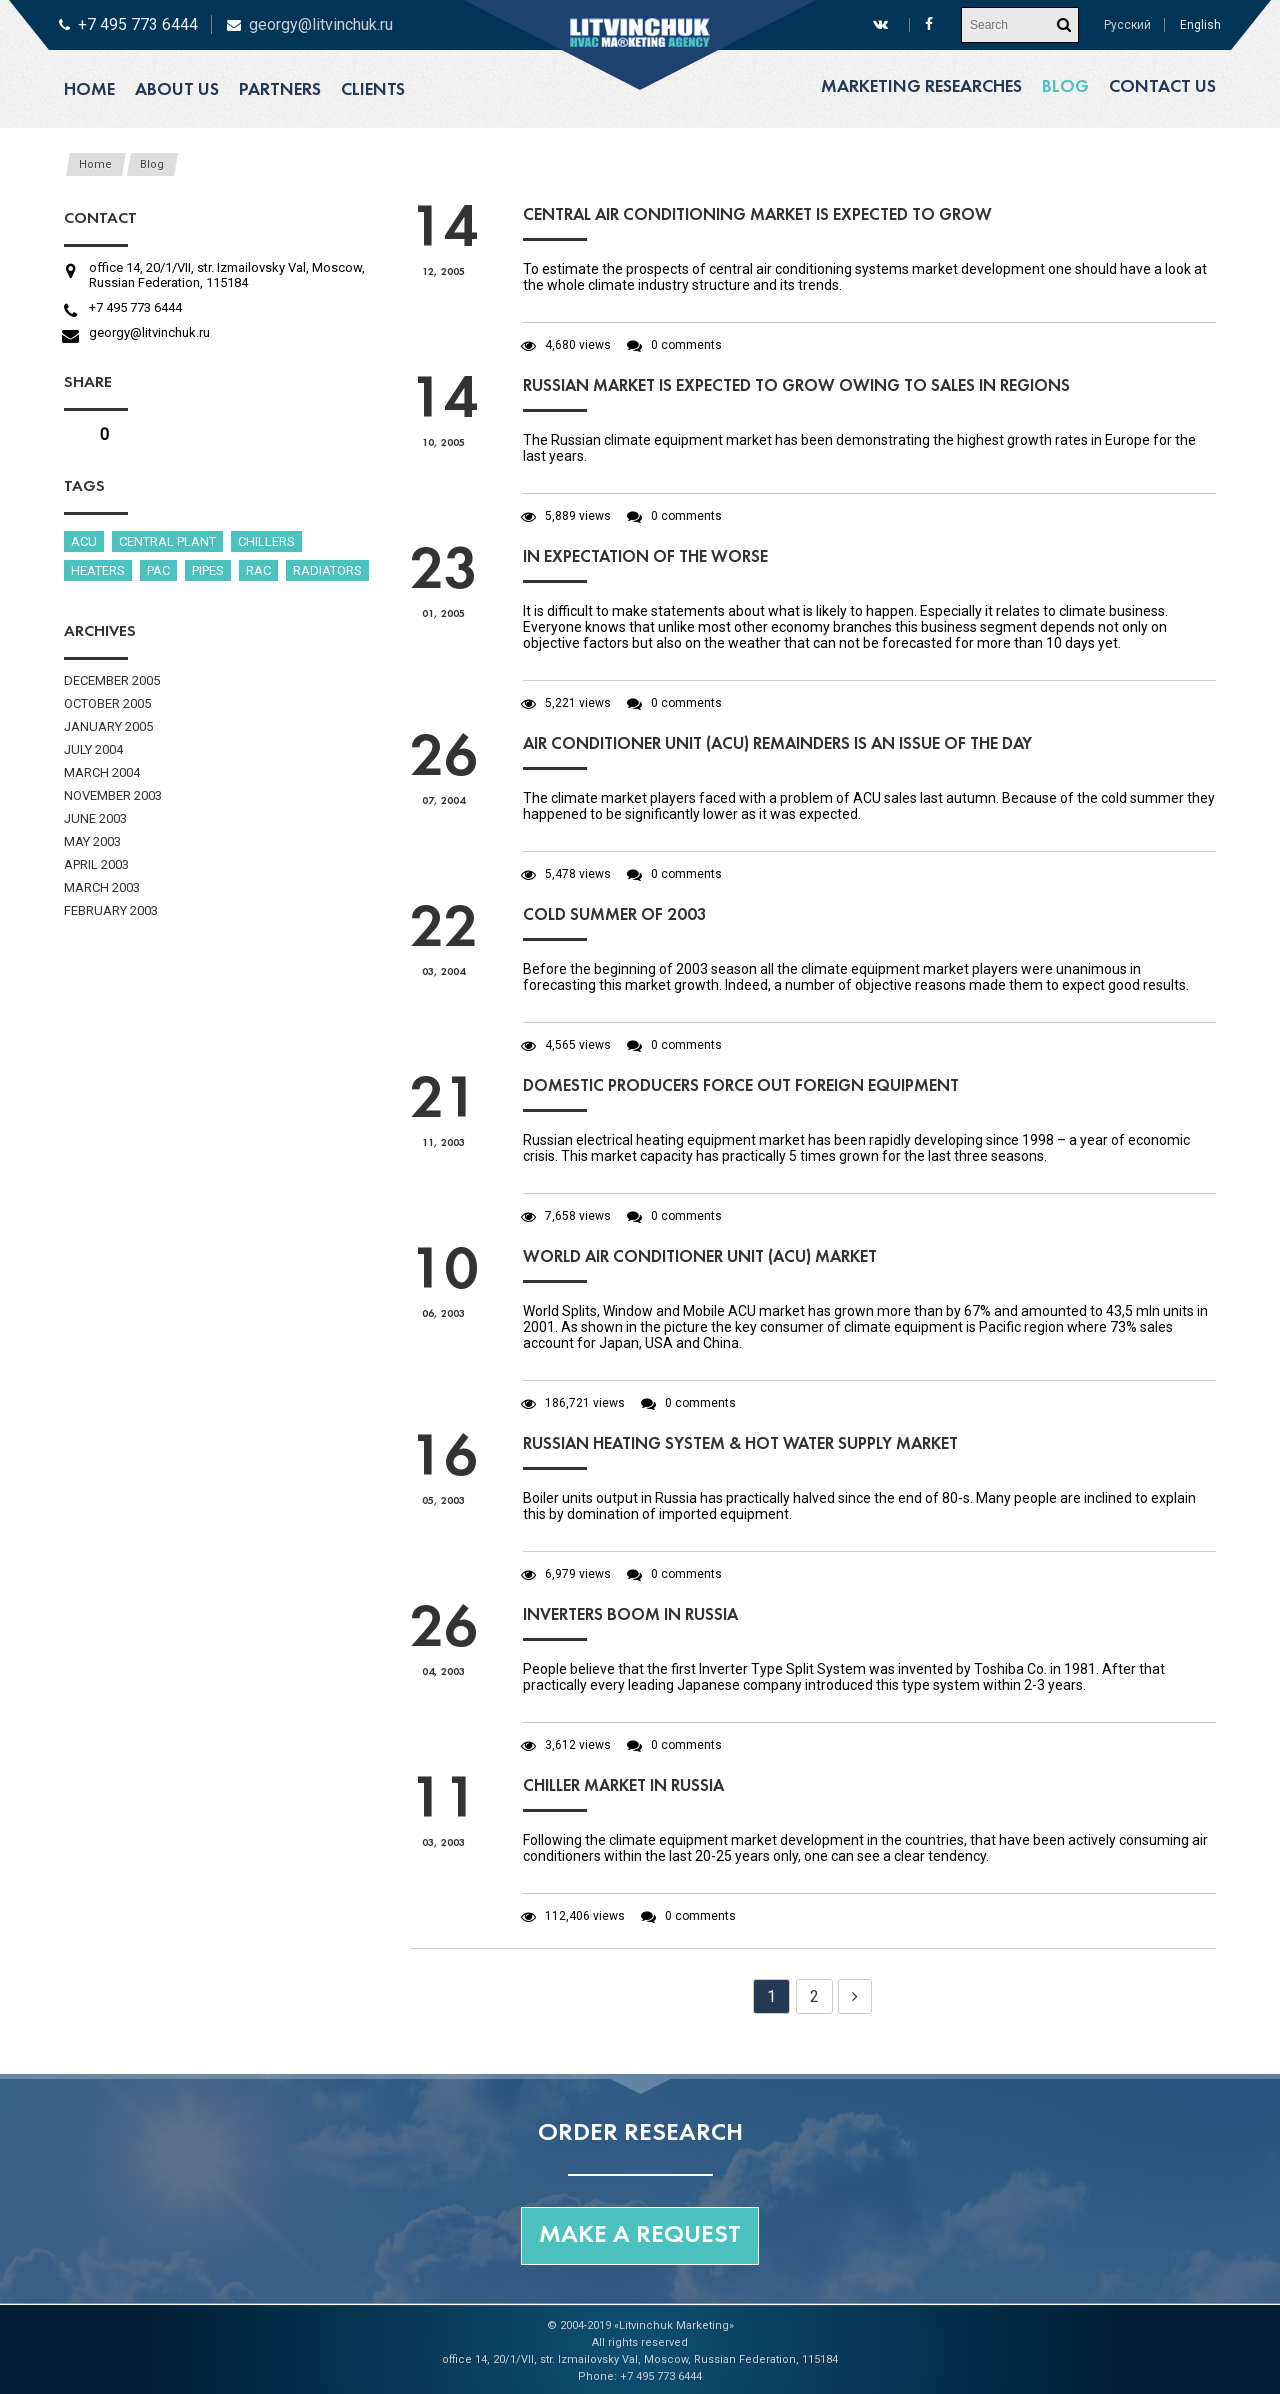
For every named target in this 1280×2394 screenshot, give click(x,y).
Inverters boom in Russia (630, 1615)
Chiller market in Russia (623, 1786)
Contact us (1162, 87)
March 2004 (102, 772)
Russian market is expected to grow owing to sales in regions (796, 386)
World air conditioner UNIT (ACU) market (700, 1257)
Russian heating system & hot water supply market (740, 1444)
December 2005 (112, 680)
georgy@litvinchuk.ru (321, 24)
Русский (1127, 25)
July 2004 (93, 749)
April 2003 (96, 864)
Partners (280, 90)
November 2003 (113, 795)
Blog (1065, 87)
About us (177, 90)
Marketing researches (921, 87)
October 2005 (107, 703)
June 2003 (95, 818)
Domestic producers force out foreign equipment (741, 1086)
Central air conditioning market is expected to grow (757, 215)
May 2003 (92, 841)
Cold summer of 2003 (615, 915)
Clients (373, 90)
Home (89, 90)
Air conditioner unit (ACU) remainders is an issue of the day (777, 744)
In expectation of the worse (645, 557)
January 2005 (108, 726)
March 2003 (102, 887)
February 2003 (111, 910)
